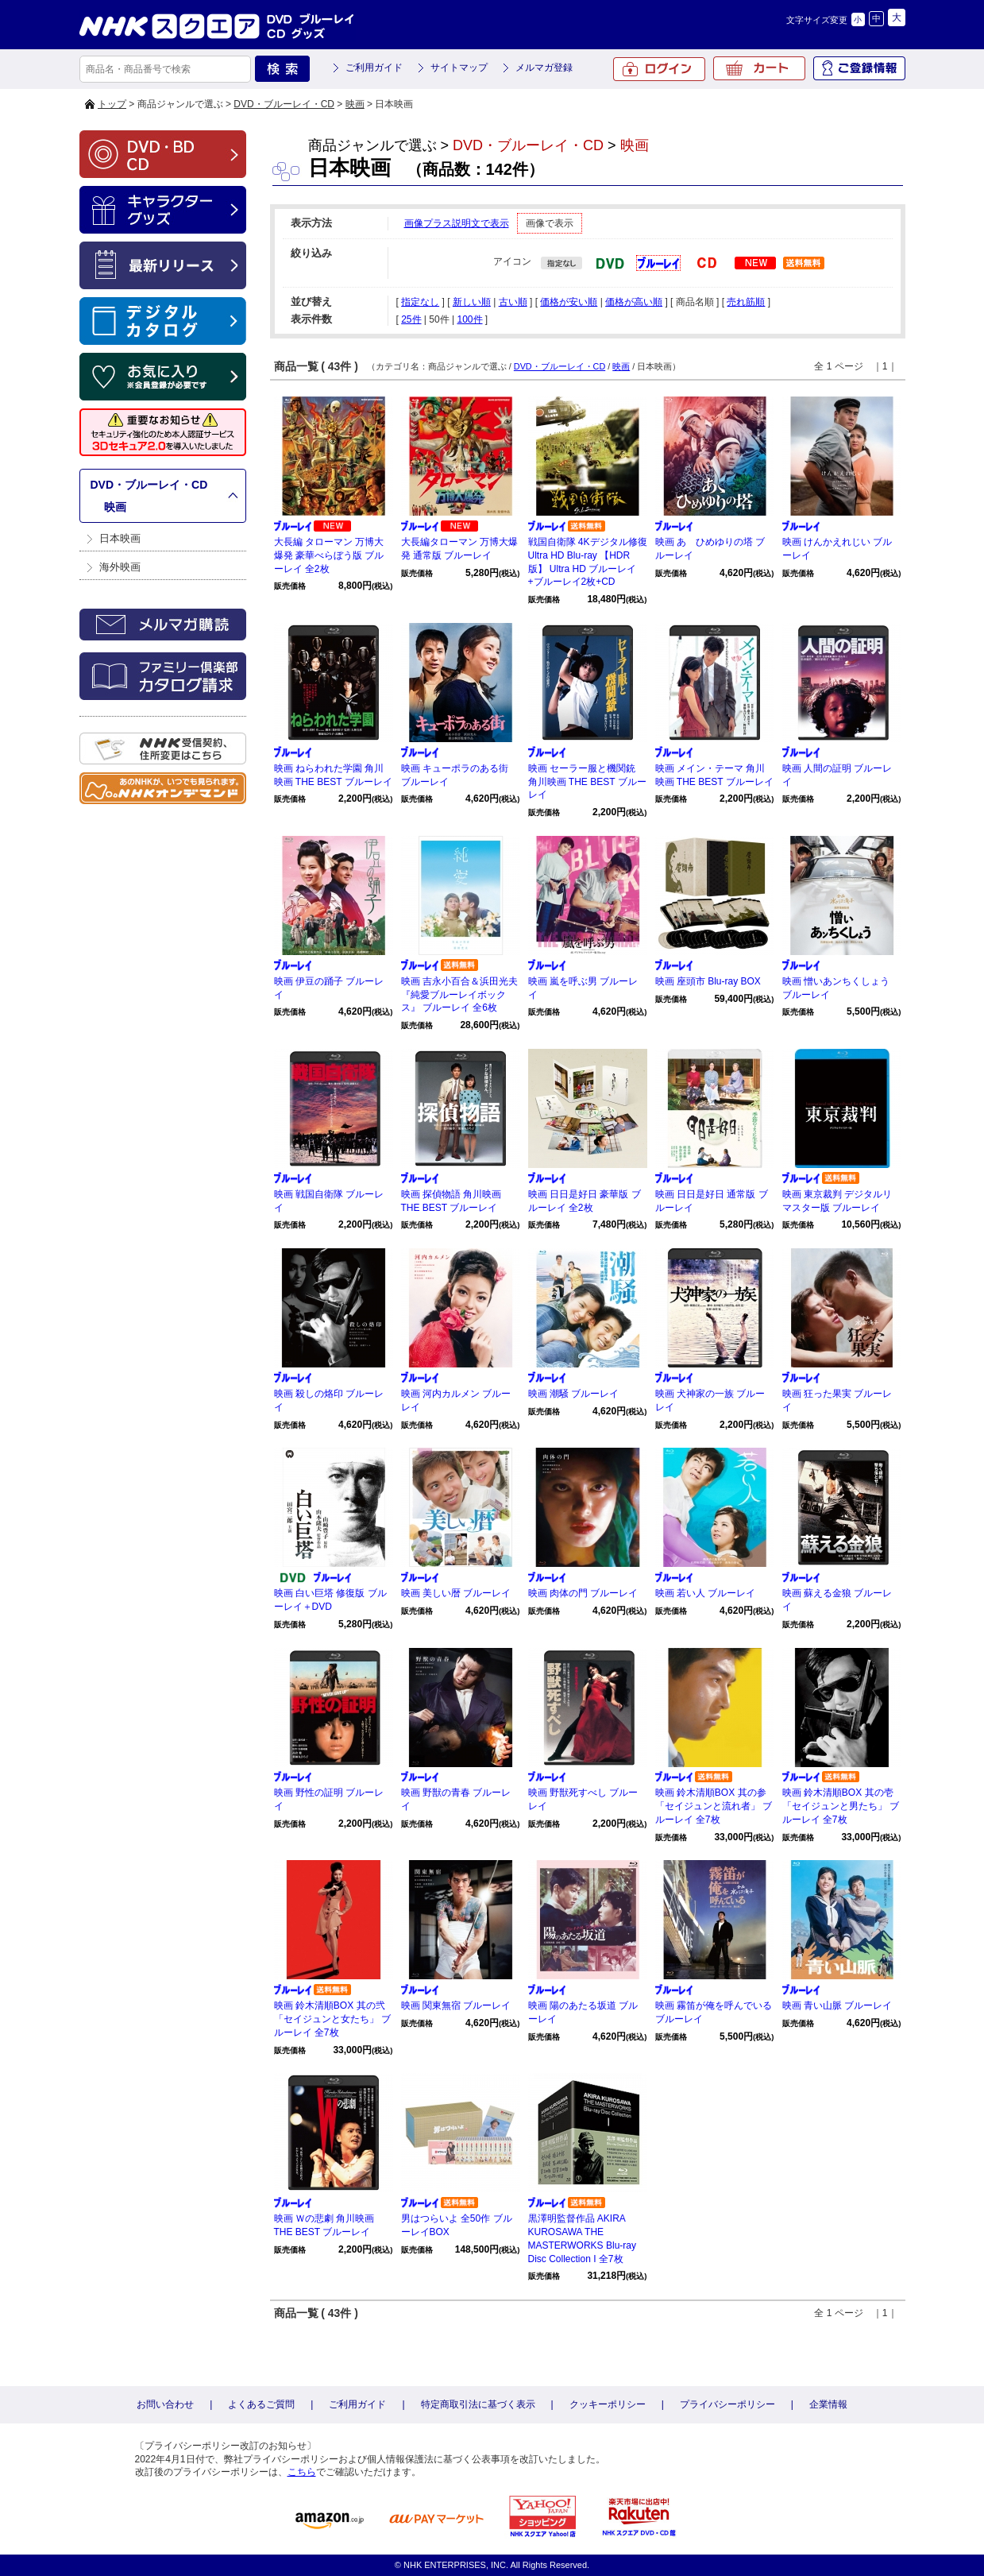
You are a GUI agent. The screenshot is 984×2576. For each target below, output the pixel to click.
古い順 (513, 301)
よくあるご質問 (261, 2404)
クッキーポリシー (607, 2404)
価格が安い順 (568, 301)
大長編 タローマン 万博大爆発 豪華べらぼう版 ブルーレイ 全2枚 (329, 555)
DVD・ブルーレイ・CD (283, 104)
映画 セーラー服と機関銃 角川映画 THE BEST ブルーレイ (587, 782)
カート (759, 68)
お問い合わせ (165, 2404)
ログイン (659, 69)
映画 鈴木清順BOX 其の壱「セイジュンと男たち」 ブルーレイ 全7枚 (840, 1806)
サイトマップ (459, 67)
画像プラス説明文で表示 (456, 223)
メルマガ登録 (544, 67)
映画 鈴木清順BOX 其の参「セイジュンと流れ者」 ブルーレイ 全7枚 (713, 1806)
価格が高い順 (633, 301)
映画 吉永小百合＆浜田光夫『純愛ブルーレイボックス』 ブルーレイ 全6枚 (459, 995)
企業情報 (828, 2404)
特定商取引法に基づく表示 (478, 2404)
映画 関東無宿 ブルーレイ (456, 2005)
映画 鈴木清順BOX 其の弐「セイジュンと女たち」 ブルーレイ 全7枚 (332, 2019)
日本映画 (120, 538)
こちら (301, 2471)
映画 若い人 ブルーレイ (705, 1593)
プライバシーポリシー (727, 2404)
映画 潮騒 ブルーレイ (573, 1393)
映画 (355, 104)
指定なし (420, 301)
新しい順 (472, 301)
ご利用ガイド (374, 67)
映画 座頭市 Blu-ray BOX (708, 981)
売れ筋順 (746, 301)
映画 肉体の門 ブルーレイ (583, 1593)
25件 (411, 319)
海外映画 (120, 567)
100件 (469, 319)
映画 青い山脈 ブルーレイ (837, 2005)
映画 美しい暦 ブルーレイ (456, 1593)
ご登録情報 (859, 68)
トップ (112, 104)
